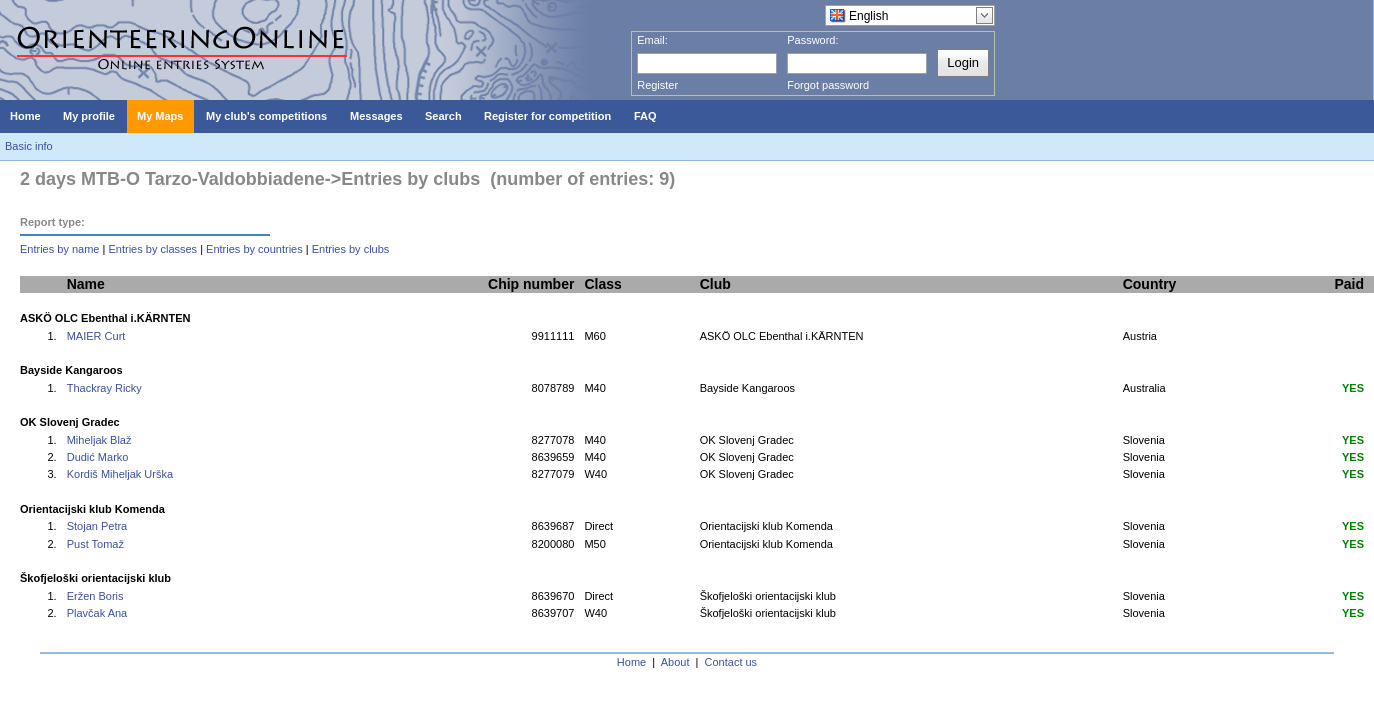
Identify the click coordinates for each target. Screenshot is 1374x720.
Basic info (29, 146)
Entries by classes (152, 249)
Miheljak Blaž (99, 440)
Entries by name (59, 249)
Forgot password (828, 85)
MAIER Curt (96, 336)
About (675, 662)
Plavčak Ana (97, 613)
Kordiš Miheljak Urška (120, 474)
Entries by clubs (351, 249)
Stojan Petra (97, 526)
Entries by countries (254, 249)
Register (657, 85)
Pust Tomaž (95, 544)
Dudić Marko (98, 457)
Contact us (731, 662)
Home (631, 662)
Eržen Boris (95, 596)
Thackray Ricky (104, 388)
